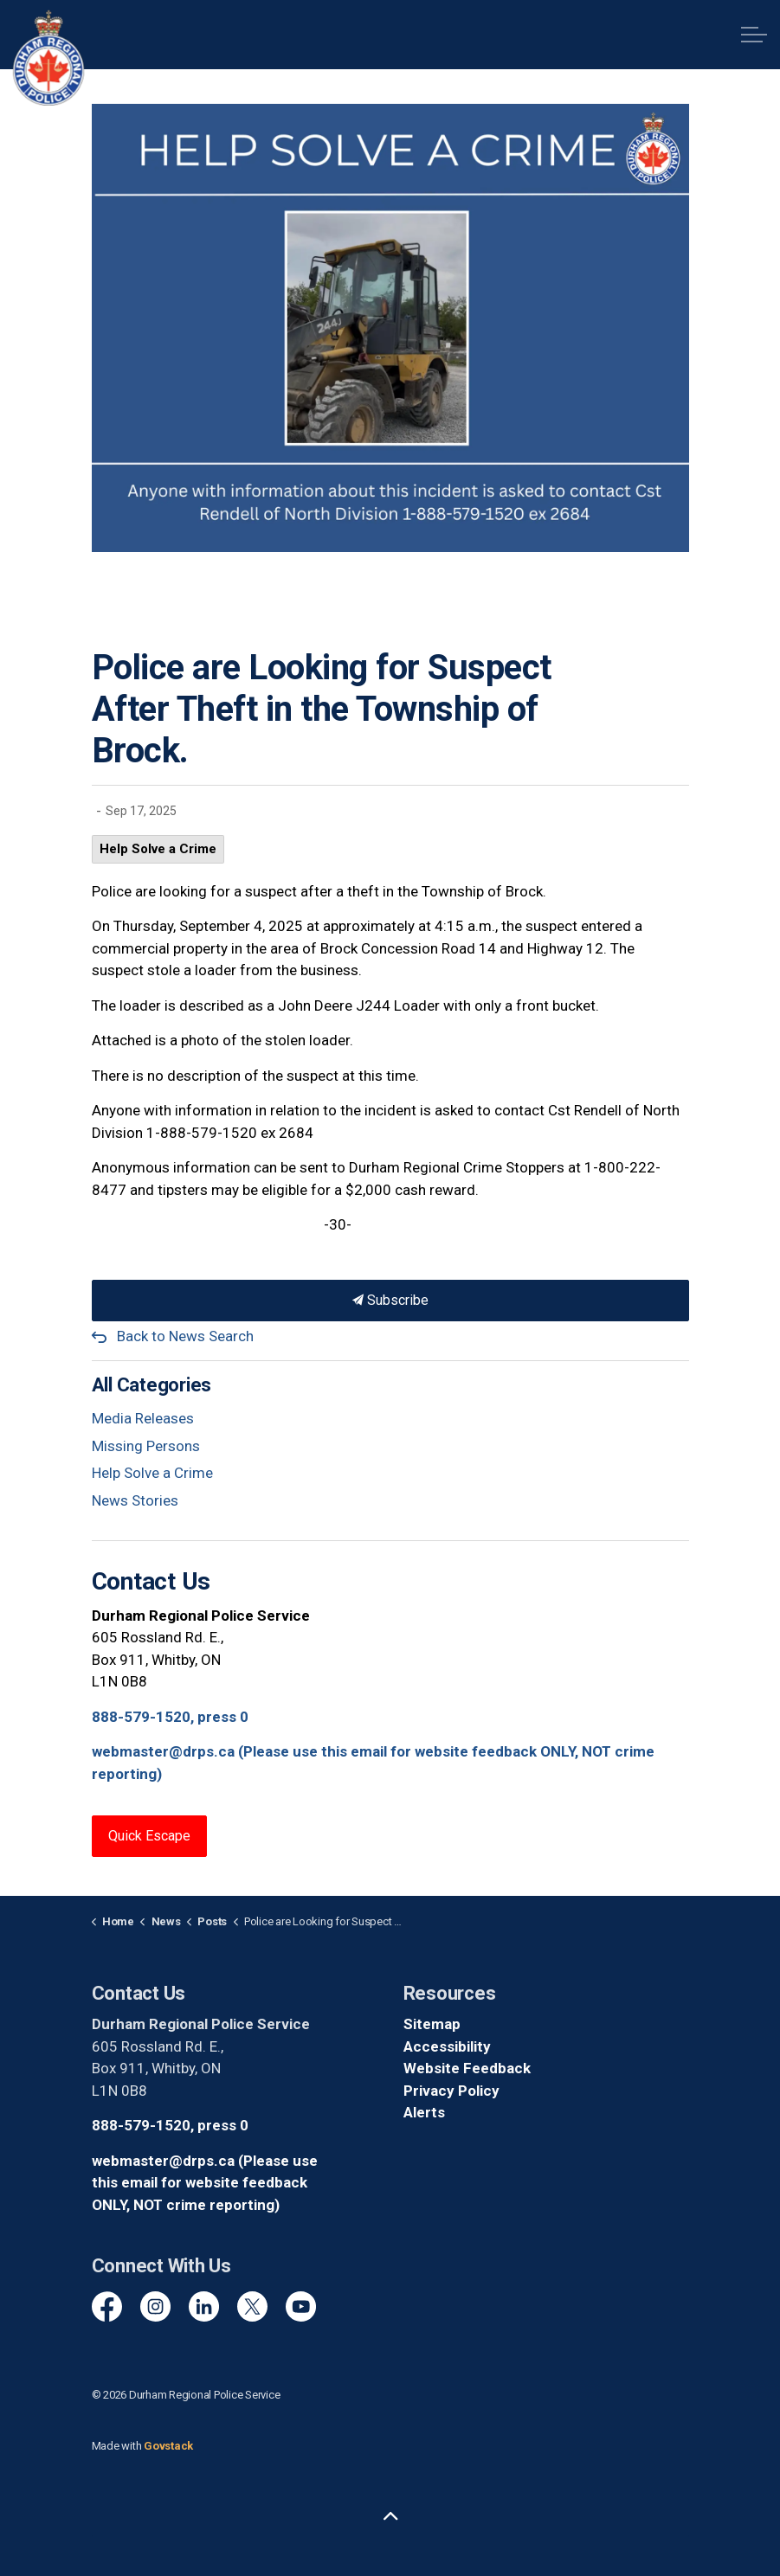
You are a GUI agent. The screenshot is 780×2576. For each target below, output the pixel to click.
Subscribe (390, 1300)
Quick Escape (149, 1836)
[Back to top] (390, 2517)
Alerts (424, 2112)
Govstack (168, 2445)
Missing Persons (146, 1446)
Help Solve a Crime (158, 849)
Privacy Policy (451, 2090)
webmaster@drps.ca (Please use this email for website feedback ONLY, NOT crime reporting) (205, 2182)
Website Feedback (467, 2068)
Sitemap (432, 2024)
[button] (390, 328)
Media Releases (143, 1418)
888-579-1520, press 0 (170, 1716)
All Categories (152, 1385)
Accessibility (447, 2046)
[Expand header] (754, 34)
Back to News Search (185, 1336)
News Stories (135, 1500)
